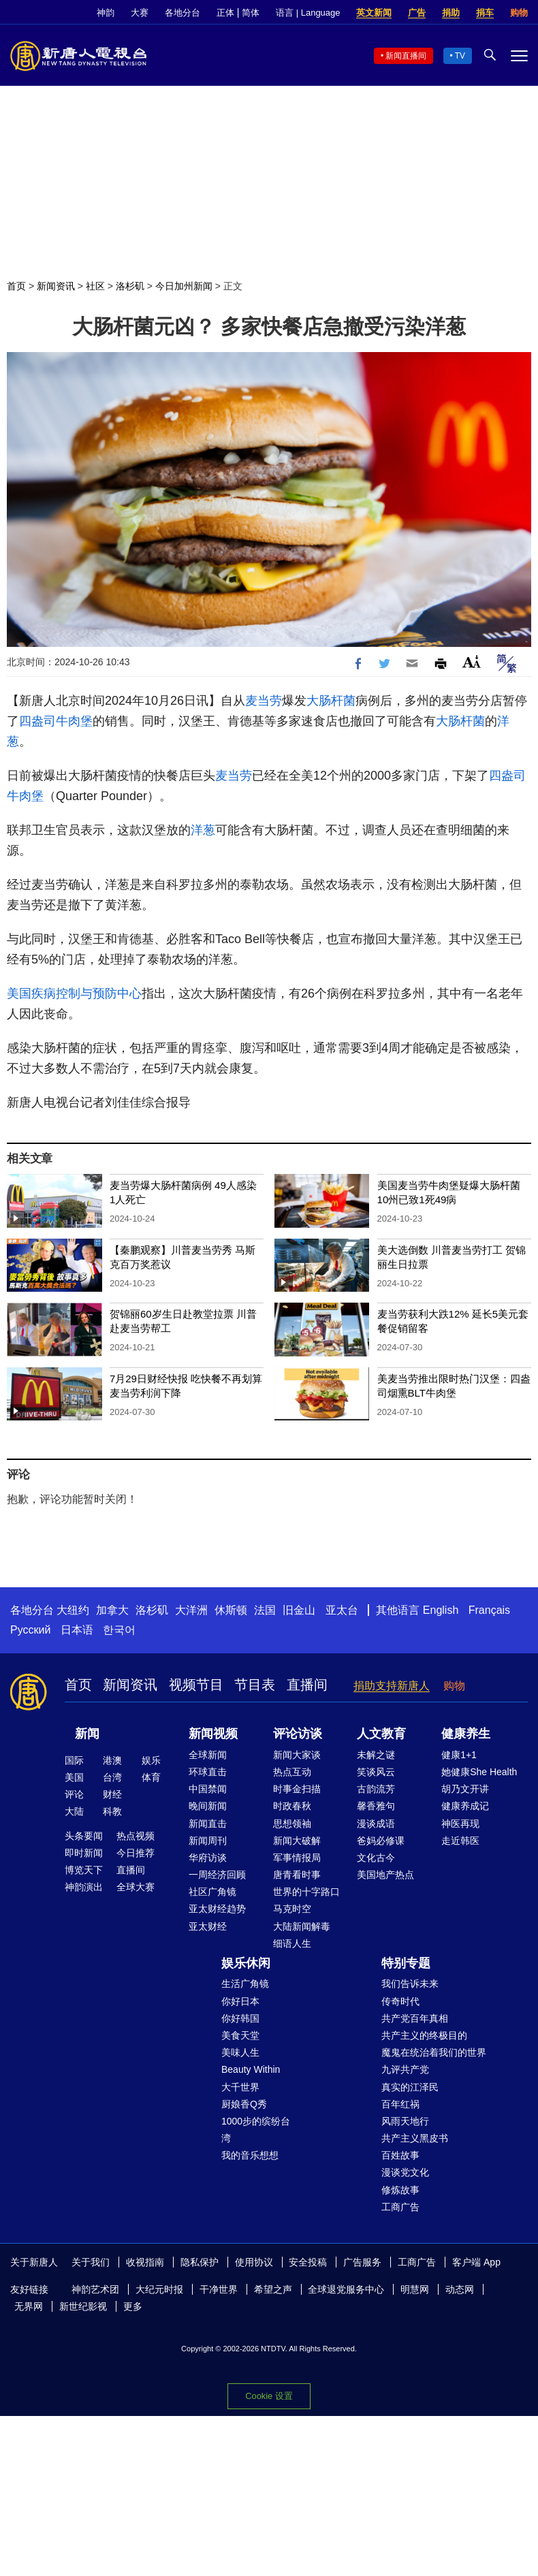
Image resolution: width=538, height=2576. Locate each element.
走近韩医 (460, 1840)
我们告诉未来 (410, 1983)
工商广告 (400, 2206)
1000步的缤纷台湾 (255, 2130)
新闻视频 (213, 1733)
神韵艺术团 (95, 2289)
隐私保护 (199, 2262)
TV (460, 56)
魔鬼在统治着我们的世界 (433, 2052)
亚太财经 (208, 1926)
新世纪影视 (83, 2306)
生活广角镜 (245, 1983)
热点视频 (135, 1835)
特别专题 (405, 1963)
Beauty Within (250, 2069)
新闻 (87, 1733)
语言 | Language (308, 12)
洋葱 (203, 830)
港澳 (112, 1760)
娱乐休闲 (245, 1963)
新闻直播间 (405, 56)
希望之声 (273, 2289)
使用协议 (254, 2262)
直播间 (307, 1684)
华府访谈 (208, 1857)
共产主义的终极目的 (424, 2035)
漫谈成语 (376, 1823)
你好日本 (240, 2001)
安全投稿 (308, 2262)
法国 (265, 1610)
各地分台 (182, 12)
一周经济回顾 (217, 1874)
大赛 (139, 12)
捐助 (451, 12)
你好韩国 (240, 2018)
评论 (74, 1794)
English (440, 1610)
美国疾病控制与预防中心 (74, 993)
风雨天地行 (405, 2121)
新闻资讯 (56, 286)
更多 (132, 2306)
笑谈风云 (376, 1771)
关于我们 (91, 2262)
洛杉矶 (130, 286)
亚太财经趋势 (217, 1908)
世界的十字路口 (306, 1891)
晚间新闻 (208, 1805)
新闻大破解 (297, 1840)
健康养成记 (465, 1805)
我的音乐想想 (250, 2155)
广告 (417, 12)
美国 (74, 1777)
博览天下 (84, 1869)
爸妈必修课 (381, 1840)
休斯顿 (231, 1610)
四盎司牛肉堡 (56, 721)
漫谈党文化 (405, 2172)
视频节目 (196, 1684)
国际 (74, 1760)
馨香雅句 (376, 1805)
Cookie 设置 (268, 2396)
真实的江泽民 (410, 2087)
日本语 (77, 1630)
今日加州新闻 (183, 286)
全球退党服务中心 (346, 2289)
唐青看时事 (297, 1874)
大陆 (74, 1811)
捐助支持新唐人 (391, 1685)
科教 (112, 1811)
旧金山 (299, 1610)
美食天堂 (240, 2035)
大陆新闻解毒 (301, 1926)
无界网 (28, 2306)
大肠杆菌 (330, 700)
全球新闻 (208, 1754)
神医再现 (460, 1823)
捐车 (485, 12)
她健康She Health (479, 1771)
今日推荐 (135, 1852)
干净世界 (219, 2289)
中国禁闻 (208, 1788)
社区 (95, 286)
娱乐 (151, 1760)
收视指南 (145, 2262)
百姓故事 (400, 2155)
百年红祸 (400, 2104)
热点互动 (292, 1771)
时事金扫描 (297, 1788)
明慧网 (414, 2289)
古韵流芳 (376, 1788)
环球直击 (208, 1771)
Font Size (471, 661)
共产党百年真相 (414, 2018)
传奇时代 (400, 2001)
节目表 (254, 1684)
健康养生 (465, 1733)
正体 (225, 12)
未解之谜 (376, 1754)
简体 (250, 12)
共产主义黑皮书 (414, 2138)
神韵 (105, 12)
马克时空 (292, 1908)
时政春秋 (292, 1805)
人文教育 (381, 1733)
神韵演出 (84, 1886)
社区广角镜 (212, 1891)
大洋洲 (191, 1610)
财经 (112, 1794)
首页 (16, 286)
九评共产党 (405, 2069)
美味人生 (240, 2052)
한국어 (119, 1630)
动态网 (459, 2289)
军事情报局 (297, 1857)
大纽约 (73, 1610)
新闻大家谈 (297, 1754)
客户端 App (476, 2262)
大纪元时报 (159, 2289)
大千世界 (240, 2087)
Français (489, 1610)
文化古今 (376, 1857)
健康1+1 (459, 1754)
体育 (151, 1777)
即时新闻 (84, 1852)
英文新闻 (374, 12)
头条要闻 (84, 1835)
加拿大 (112, 1610)
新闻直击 (208, 1823)
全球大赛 (135, 1886)
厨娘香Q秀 (244, 2104)
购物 (519, 12)
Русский (30, 1630)
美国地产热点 (385, 1874)
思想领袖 (292, 1823)
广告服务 (362, 2262)
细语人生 (292, 1943)
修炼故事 (400, 2189)
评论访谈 (297, 1733)
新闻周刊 (208, 1840)
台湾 (112, 1777)
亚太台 (342, 1610)
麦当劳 (263, 700)
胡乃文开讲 (465, 1788)
